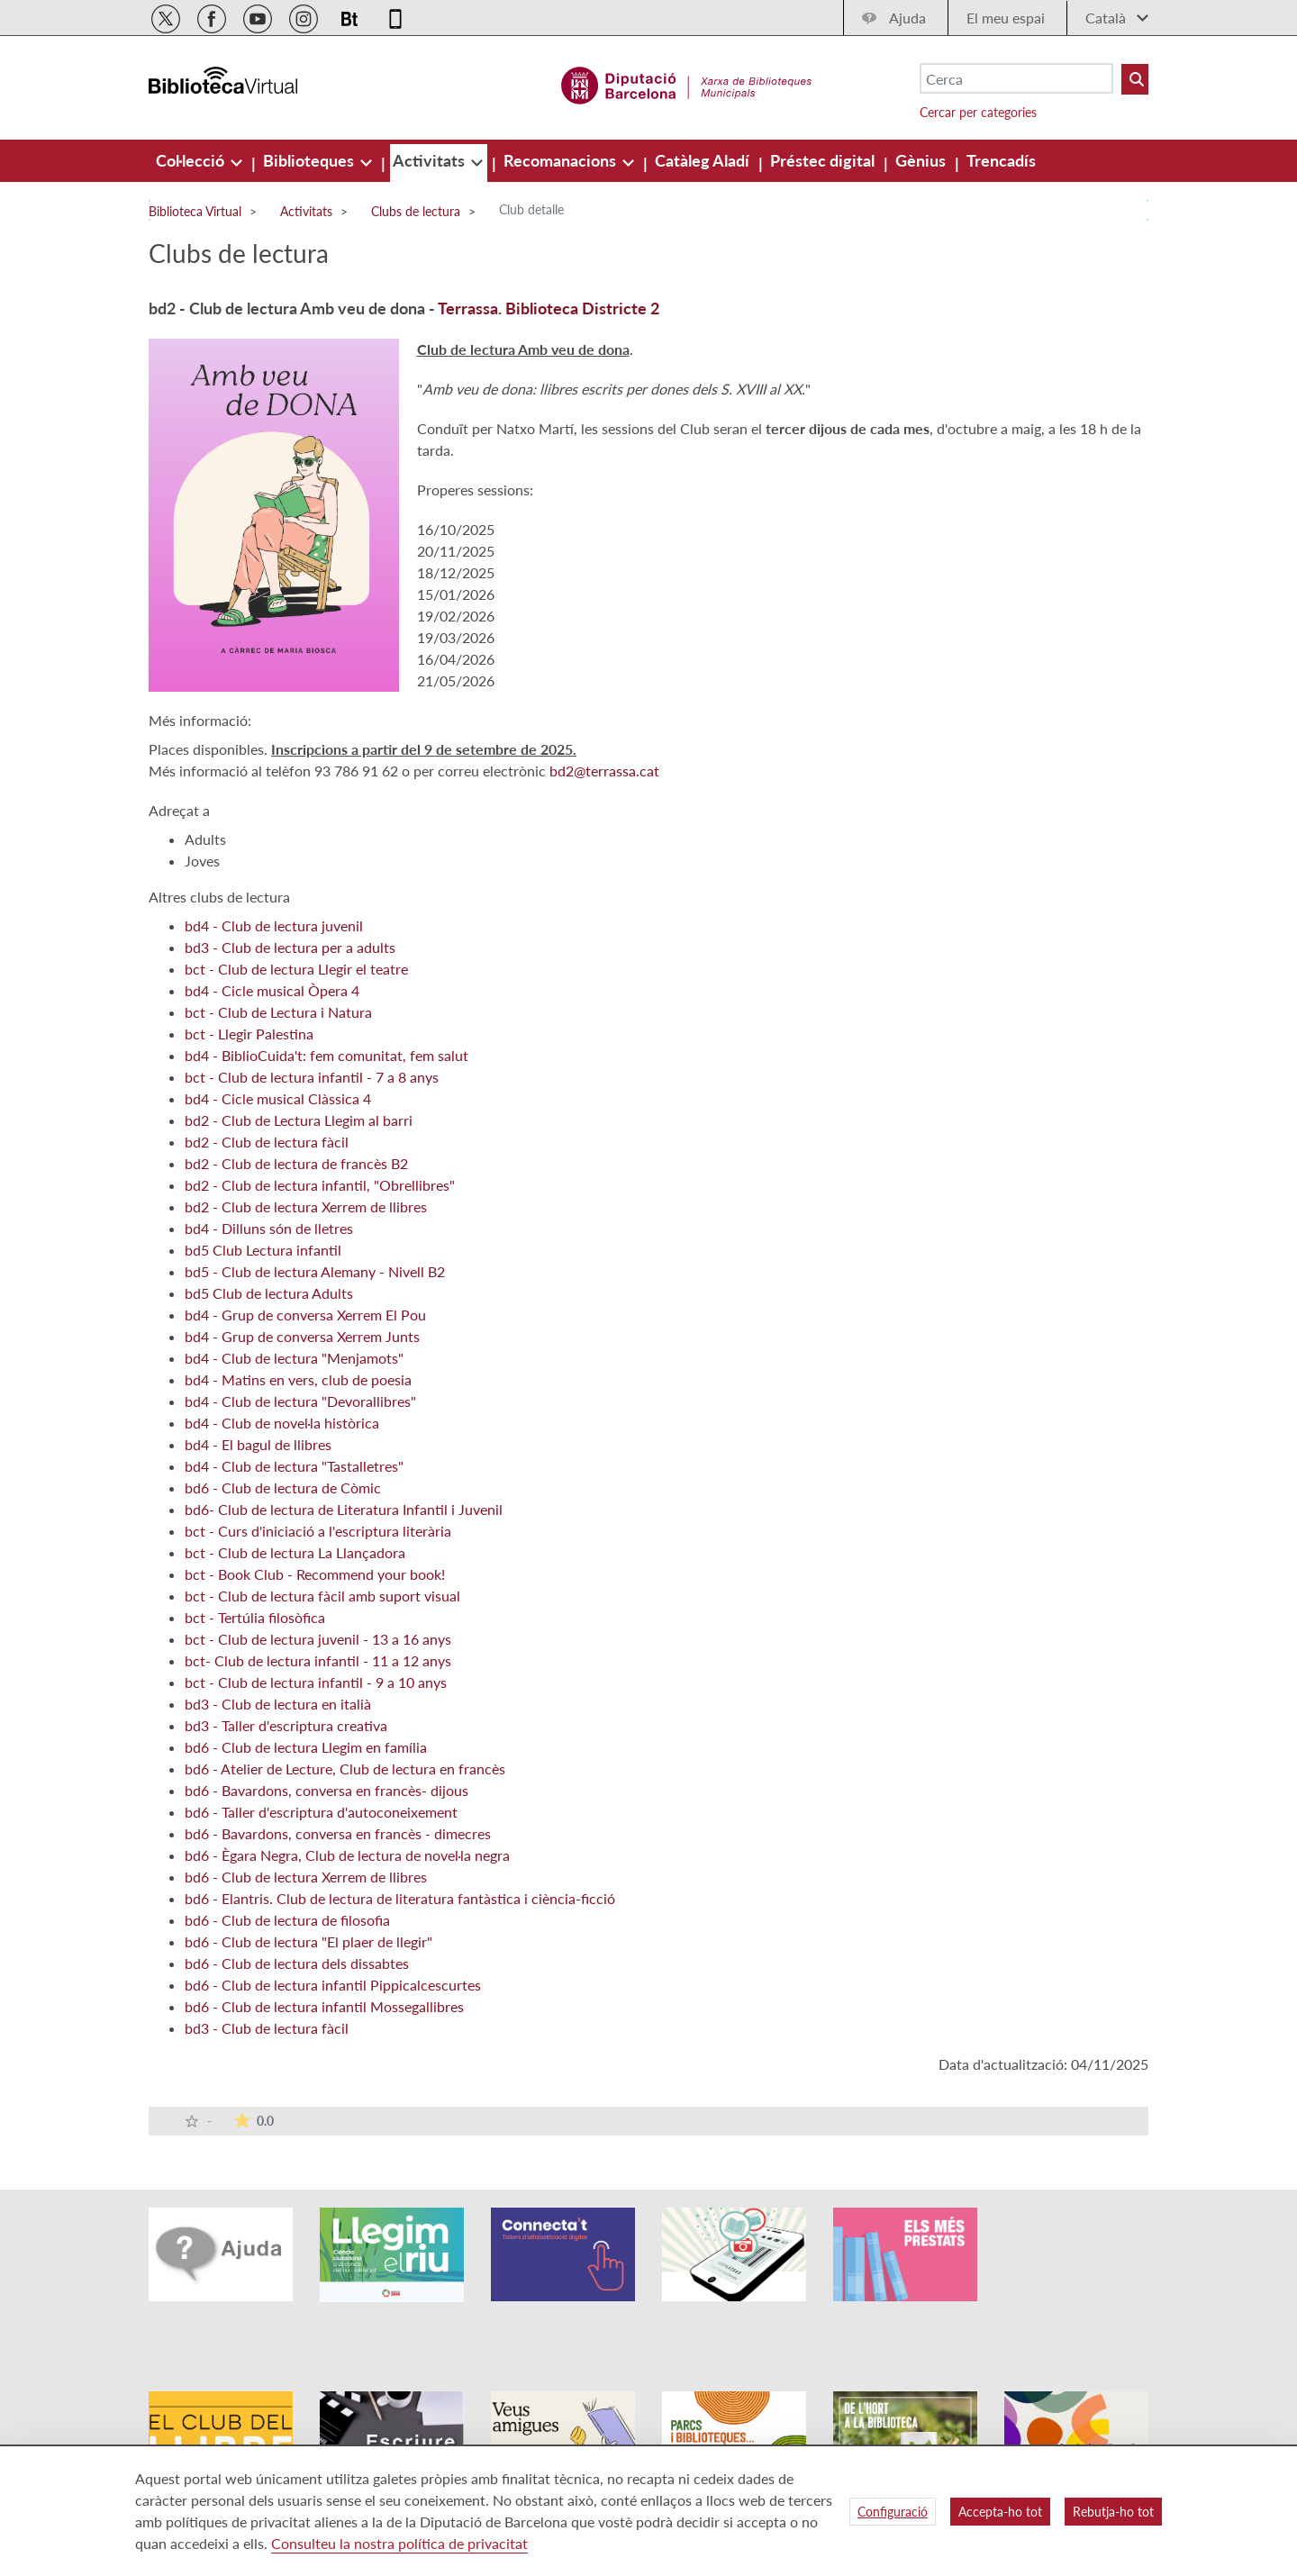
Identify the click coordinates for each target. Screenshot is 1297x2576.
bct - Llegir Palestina (249, 1033)
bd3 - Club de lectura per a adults (290, 947)
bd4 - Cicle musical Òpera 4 (272, 990)
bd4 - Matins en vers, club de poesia (298, 1379)
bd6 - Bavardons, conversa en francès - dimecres (338, 1833)
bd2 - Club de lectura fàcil (267, 1141)
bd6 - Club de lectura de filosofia (287, 1919)
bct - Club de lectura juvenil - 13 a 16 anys (318, 1638)
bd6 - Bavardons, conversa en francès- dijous (326, 1790)
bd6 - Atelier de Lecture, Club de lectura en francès (345, 1768)
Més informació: (200, 720)
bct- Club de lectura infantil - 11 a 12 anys (318, 1660)
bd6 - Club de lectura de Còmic (283, 1487)
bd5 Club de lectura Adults (269, 1293)
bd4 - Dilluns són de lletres (269, 1228)
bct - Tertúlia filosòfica (255, 1617)
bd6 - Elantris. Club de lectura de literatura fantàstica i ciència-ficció (400, 1898)
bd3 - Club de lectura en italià (278, 1703)
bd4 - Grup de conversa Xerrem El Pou (305, 1314)
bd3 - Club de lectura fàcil (267, 2027)
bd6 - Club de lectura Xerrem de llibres (306, 1876)
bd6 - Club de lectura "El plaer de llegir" (308, 1941)
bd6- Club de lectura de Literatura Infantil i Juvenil (344, 1509)
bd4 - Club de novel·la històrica (282, 1422)
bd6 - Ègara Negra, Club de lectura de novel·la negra (347, 1855)
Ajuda (907, 17)
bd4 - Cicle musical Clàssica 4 (278, 1098)
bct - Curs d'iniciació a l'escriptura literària (318, 1530)
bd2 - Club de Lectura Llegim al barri (299, 1120)
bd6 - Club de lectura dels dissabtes (297, 1963)
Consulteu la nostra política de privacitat (399, 2543)
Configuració (892, 2511)
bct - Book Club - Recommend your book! (315, 1574)
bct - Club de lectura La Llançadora (295, 1552)
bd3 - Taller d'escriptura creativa (286, 1725)
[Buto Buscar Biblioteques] (1134, 79)
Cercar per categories (978, 112)
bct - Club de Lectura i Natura (278, 1011)
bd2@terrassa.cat (604, 770)
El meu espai (1005, 17)
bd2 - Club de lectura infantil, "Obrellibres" (320, 1184)
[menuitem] (192, 160)
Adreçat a (179, 810)
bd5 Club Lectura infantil (263, 1249)
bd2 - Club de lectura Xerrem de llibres (306, 1206)
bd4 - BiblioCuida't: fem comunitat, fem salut (326, 1055)
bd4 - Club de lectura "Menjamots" (294, 1357)
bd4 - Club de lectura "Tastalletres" (294, 1465)
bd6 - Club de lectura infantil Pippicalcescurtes (333, 1984)
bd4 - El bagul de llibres (258, 1444)
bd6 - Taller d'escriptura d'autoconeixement (321, 1811)
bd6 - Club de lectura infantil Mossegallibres (324, 2006)
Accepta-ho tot (1000, 2511)
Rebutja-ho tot (1113, 2511)
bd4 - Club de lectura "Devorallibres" (300, 1401)
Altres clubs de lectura (219, 896)
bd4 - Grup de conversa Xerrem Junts (302, 1336)
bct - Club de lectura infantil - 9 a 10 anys (316, 1682)
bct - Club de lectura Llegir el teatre (296, 968)
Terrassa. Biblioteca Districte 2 (548, 308)
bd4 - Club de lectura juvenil (274, 925)
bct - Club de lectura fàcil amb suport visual (322, 1595)
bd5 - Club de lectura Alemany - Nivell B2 (315, 1271)
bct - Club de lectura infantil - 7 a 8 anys (312, 1076)
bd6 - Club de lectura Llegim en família (306, 1746)
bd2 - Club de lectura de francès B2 (296, 1163)
